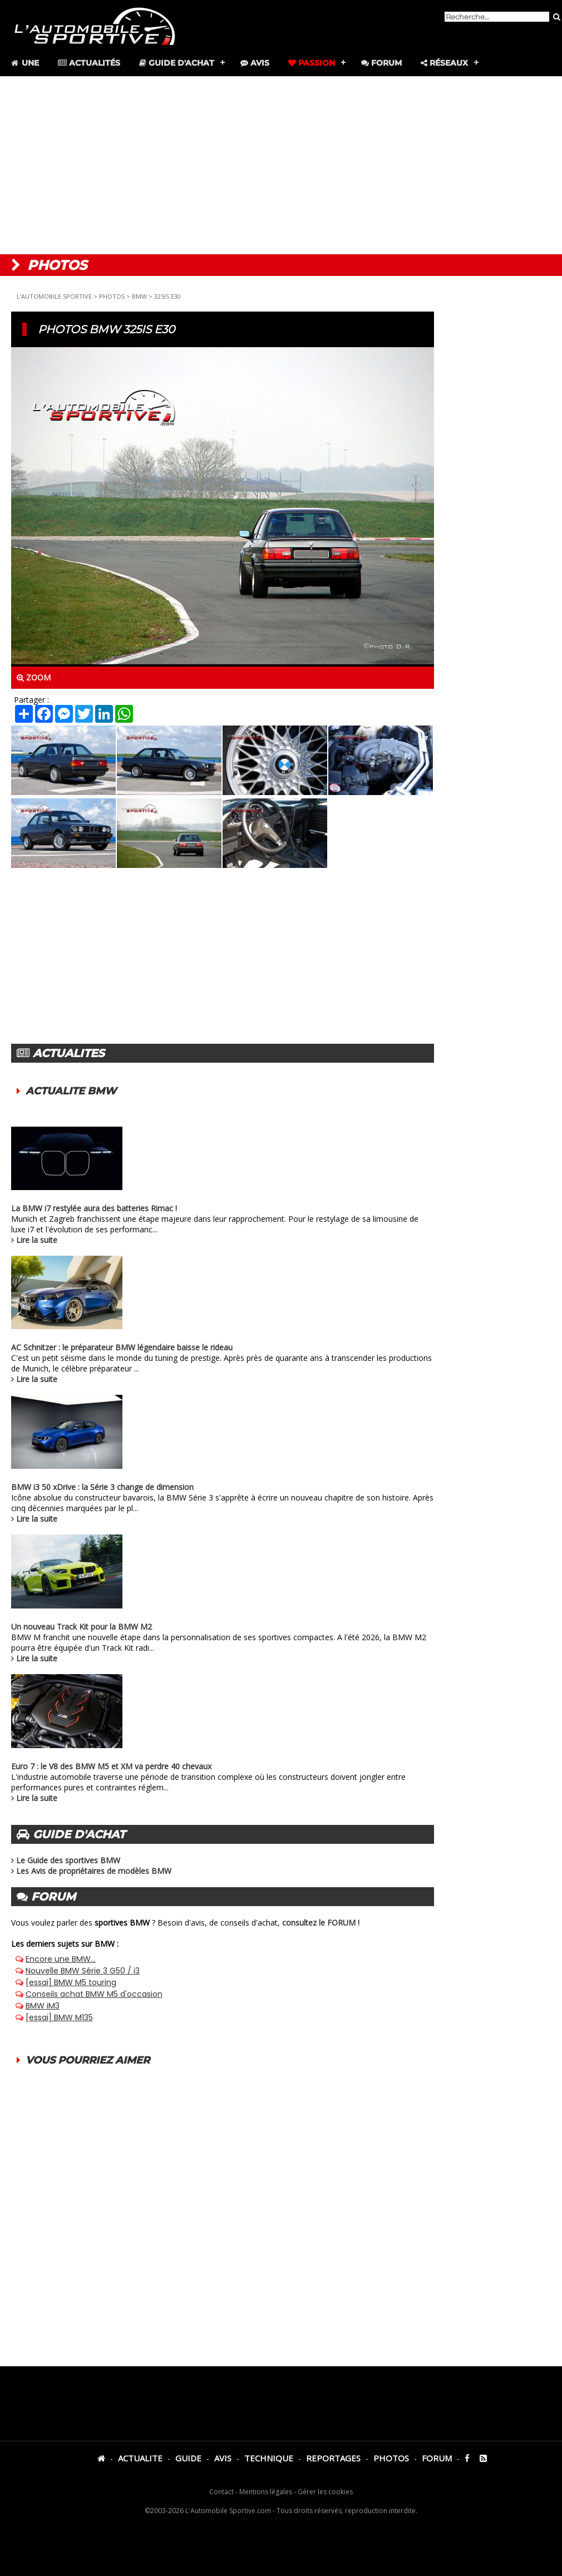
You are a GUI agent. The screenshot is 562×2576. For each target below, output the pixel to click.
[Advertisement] (281, 165)
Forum (381, 63)
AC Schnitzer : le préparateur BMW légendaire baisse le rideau (122, 1347)
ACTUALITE (140, 2458)
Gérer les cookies (325, 2491)
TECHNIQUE (268, 2458)
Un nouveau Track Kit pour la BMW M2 (81, 1626)
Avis (254, 63)
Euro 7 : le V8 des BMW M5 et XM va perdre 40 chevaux (111, 1766)
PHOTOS (112, 296)
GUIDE (188, 2458)
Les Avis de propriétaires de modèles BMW (93, 1871)
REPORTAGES (333, 2458)
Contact (221, 2491)
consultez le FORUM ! (320, 1922)
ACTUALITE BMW (71, 1091)
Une (24, 63)
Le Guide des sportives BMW (68, 1860)
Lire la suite (36, 1240)
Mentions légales (265, 2491)
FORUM (437, 2458)
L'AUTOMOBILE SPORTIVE (54, 296)
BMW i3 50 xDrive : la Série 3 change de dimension (102, 1487)
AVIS (222, 2458)
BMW (139, 296)
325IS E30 (167, 296)
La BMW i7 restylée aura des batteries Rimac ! (94, 1208)
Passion (311, 63)
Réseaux (444, 63)
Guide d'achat (176, 63)
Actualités (89, 63)
